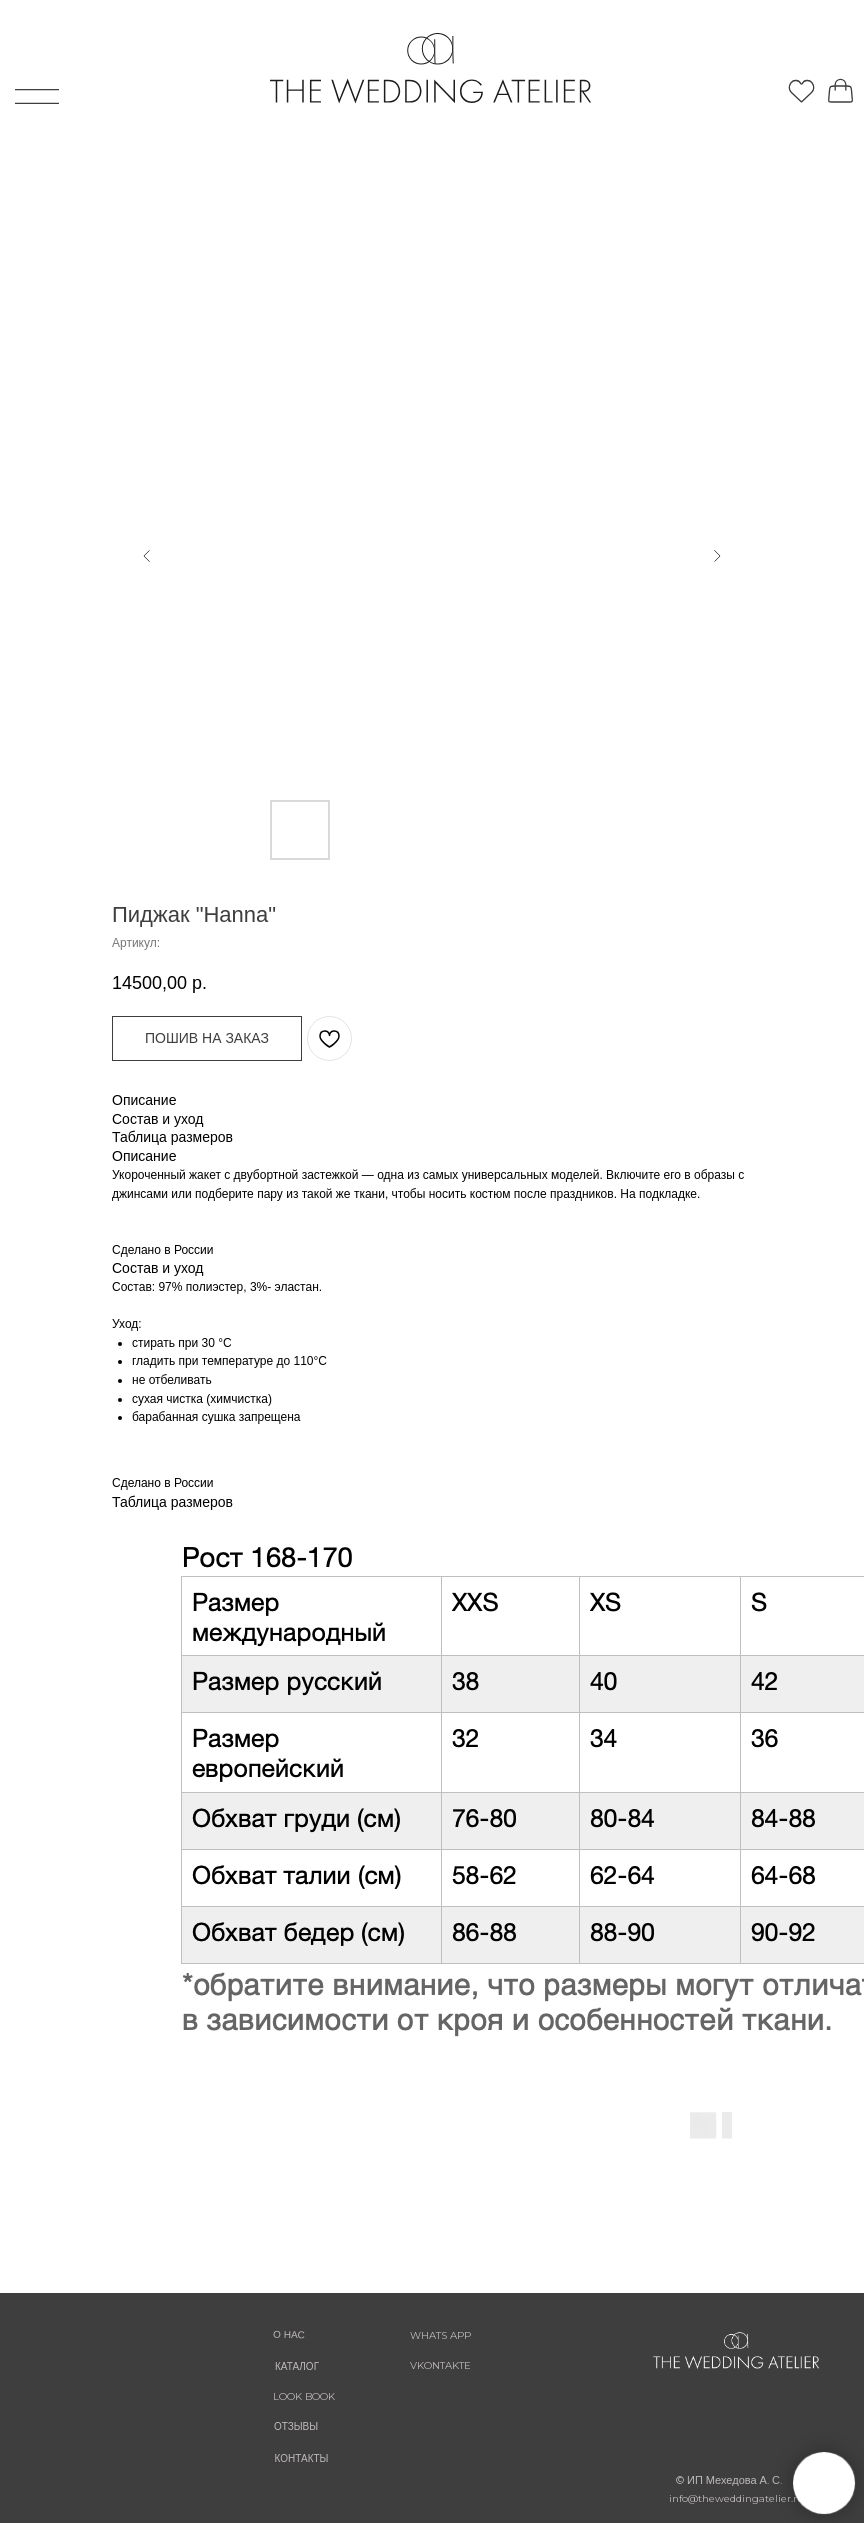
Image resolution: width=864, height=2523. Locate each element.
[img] (704, 72)
